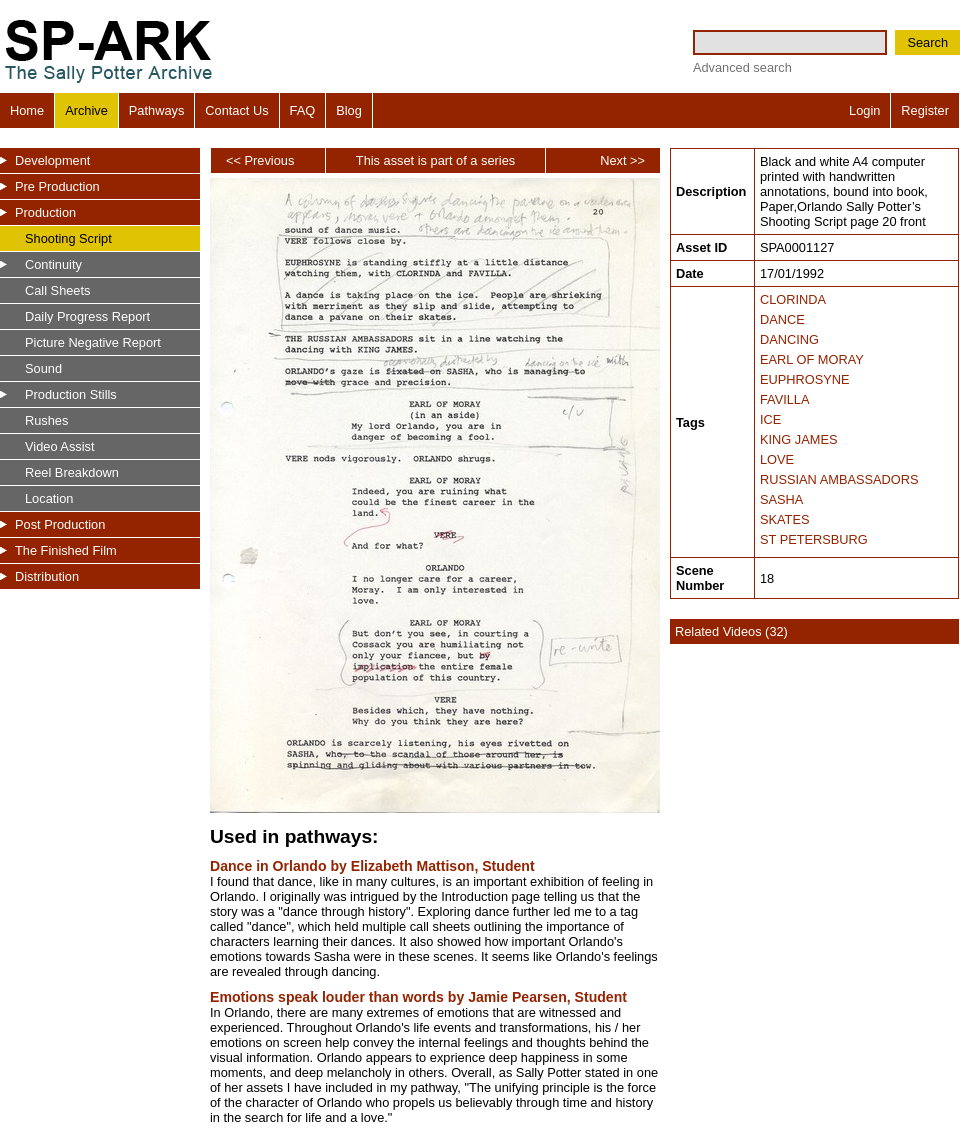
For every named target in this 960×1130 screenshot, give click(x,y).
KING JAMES (799, 439)
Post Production (60, 524)
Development (52, 160)
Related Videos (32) (731, 631)
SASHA (781, 499)
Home (27, 110)
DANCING (789, 339)
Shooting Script (68, 238)
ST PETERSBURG (814, 539)
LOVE (777, 459)
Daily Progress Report (87, 316)
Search (927, 42)
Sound (43, 368)
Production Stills (71, 394)
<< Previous (260, 160)
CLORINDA (793, 299)
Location (49, 498)
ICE (770, 419)
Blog (349, 110)
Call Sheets (57, 290)
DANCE (782, 319)
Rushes (46, 420)
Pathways (156, 110)
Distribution (47, 576)
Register (925, 110)
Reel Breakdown (72, 472)
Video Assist (59, 446)
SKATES (785, 519)
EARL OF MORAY (812, 359)
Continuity (53, 264)
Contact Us (236, 110)
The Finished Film (66, 550)
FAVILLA (785, 399)
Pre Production (57, 186)
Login (864, 110)
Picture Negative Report (93, 342)
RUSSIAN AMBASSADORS (839, 479)
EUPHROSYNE (805, 379)
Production (45, 212)
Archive (86, 110)
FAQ (303, 110)
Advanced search (742, 67)
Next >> (622, 160)
